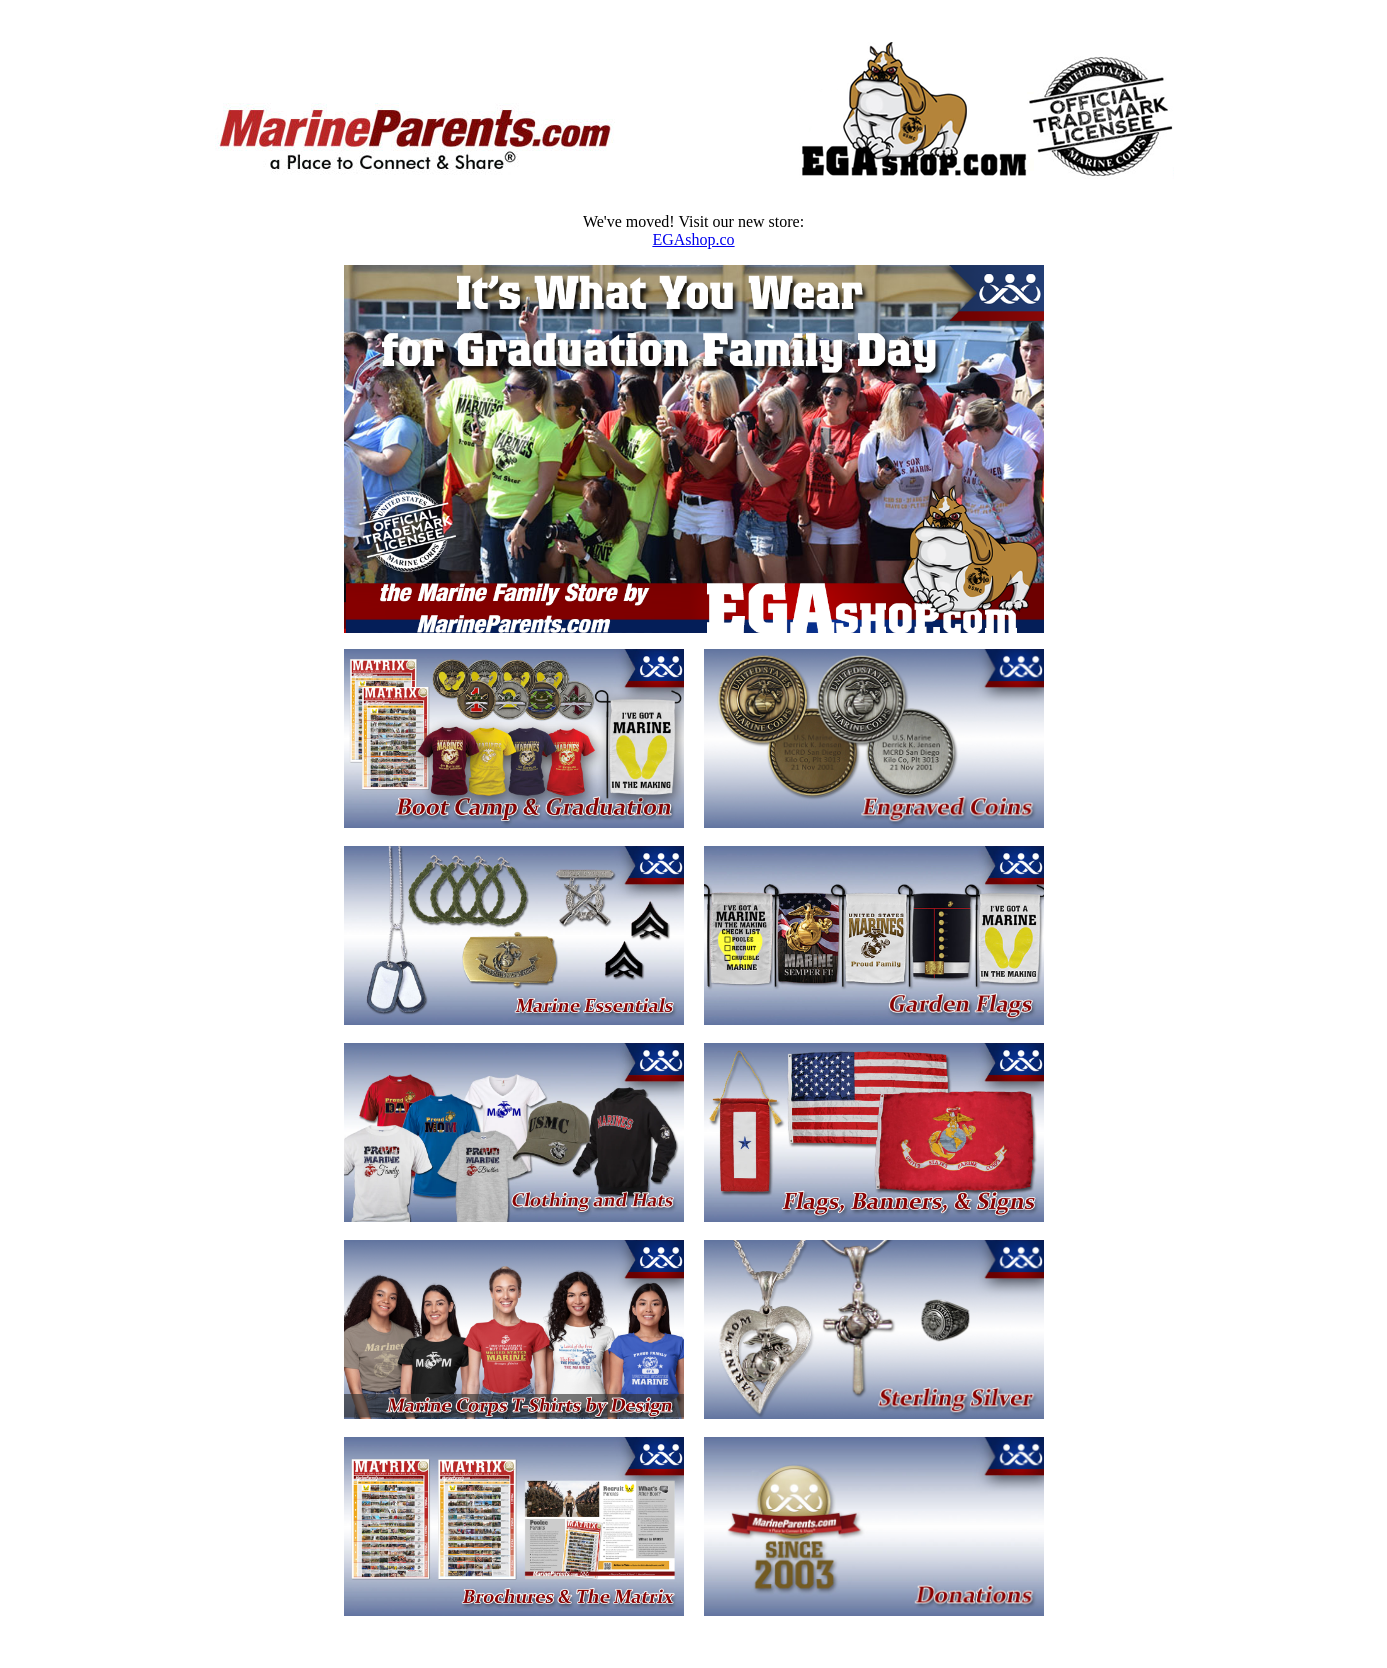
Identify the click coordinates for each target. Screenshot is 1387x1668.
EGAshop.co (693, 239)
